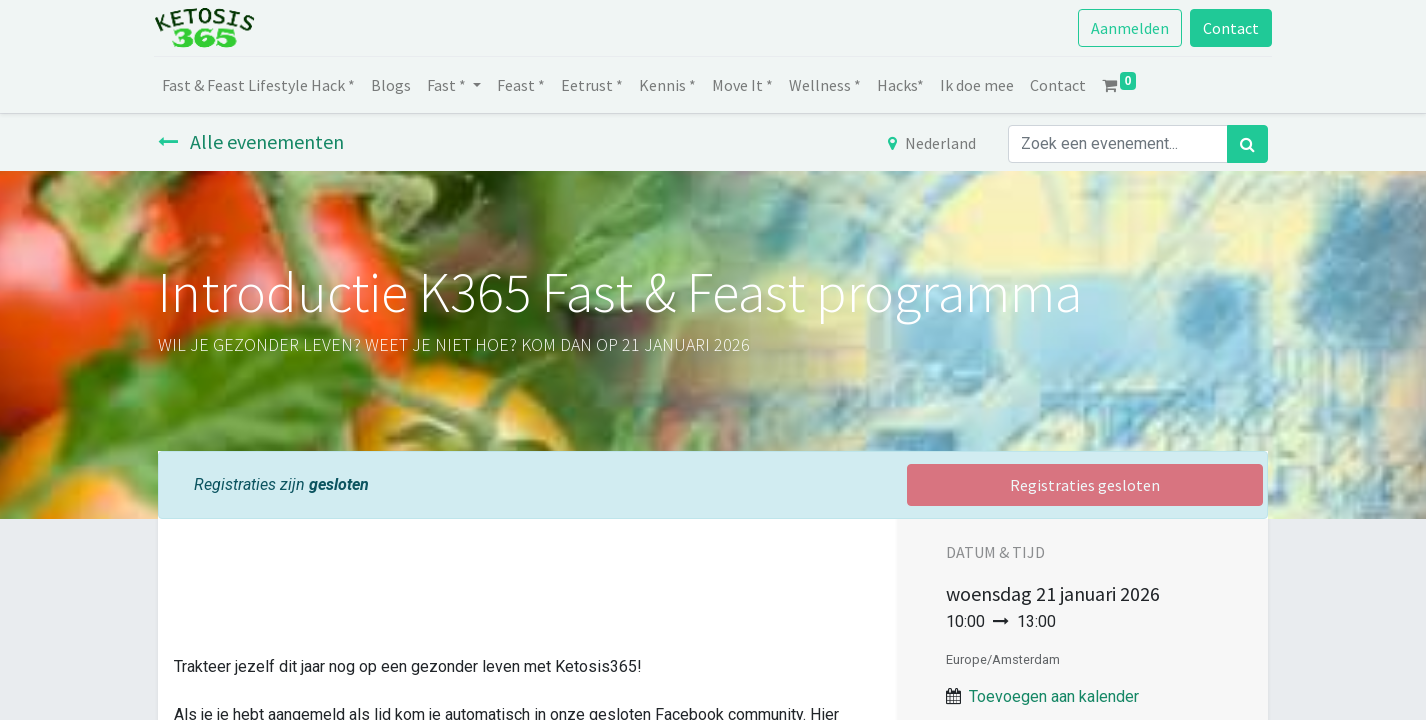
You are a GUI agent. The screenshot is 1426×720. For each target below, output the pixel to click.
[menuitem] (262, 85)
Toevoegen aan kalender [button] (1054, 696)
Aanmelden (1126, 28)
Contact (1227, 28)
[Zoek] (1247, 144)
